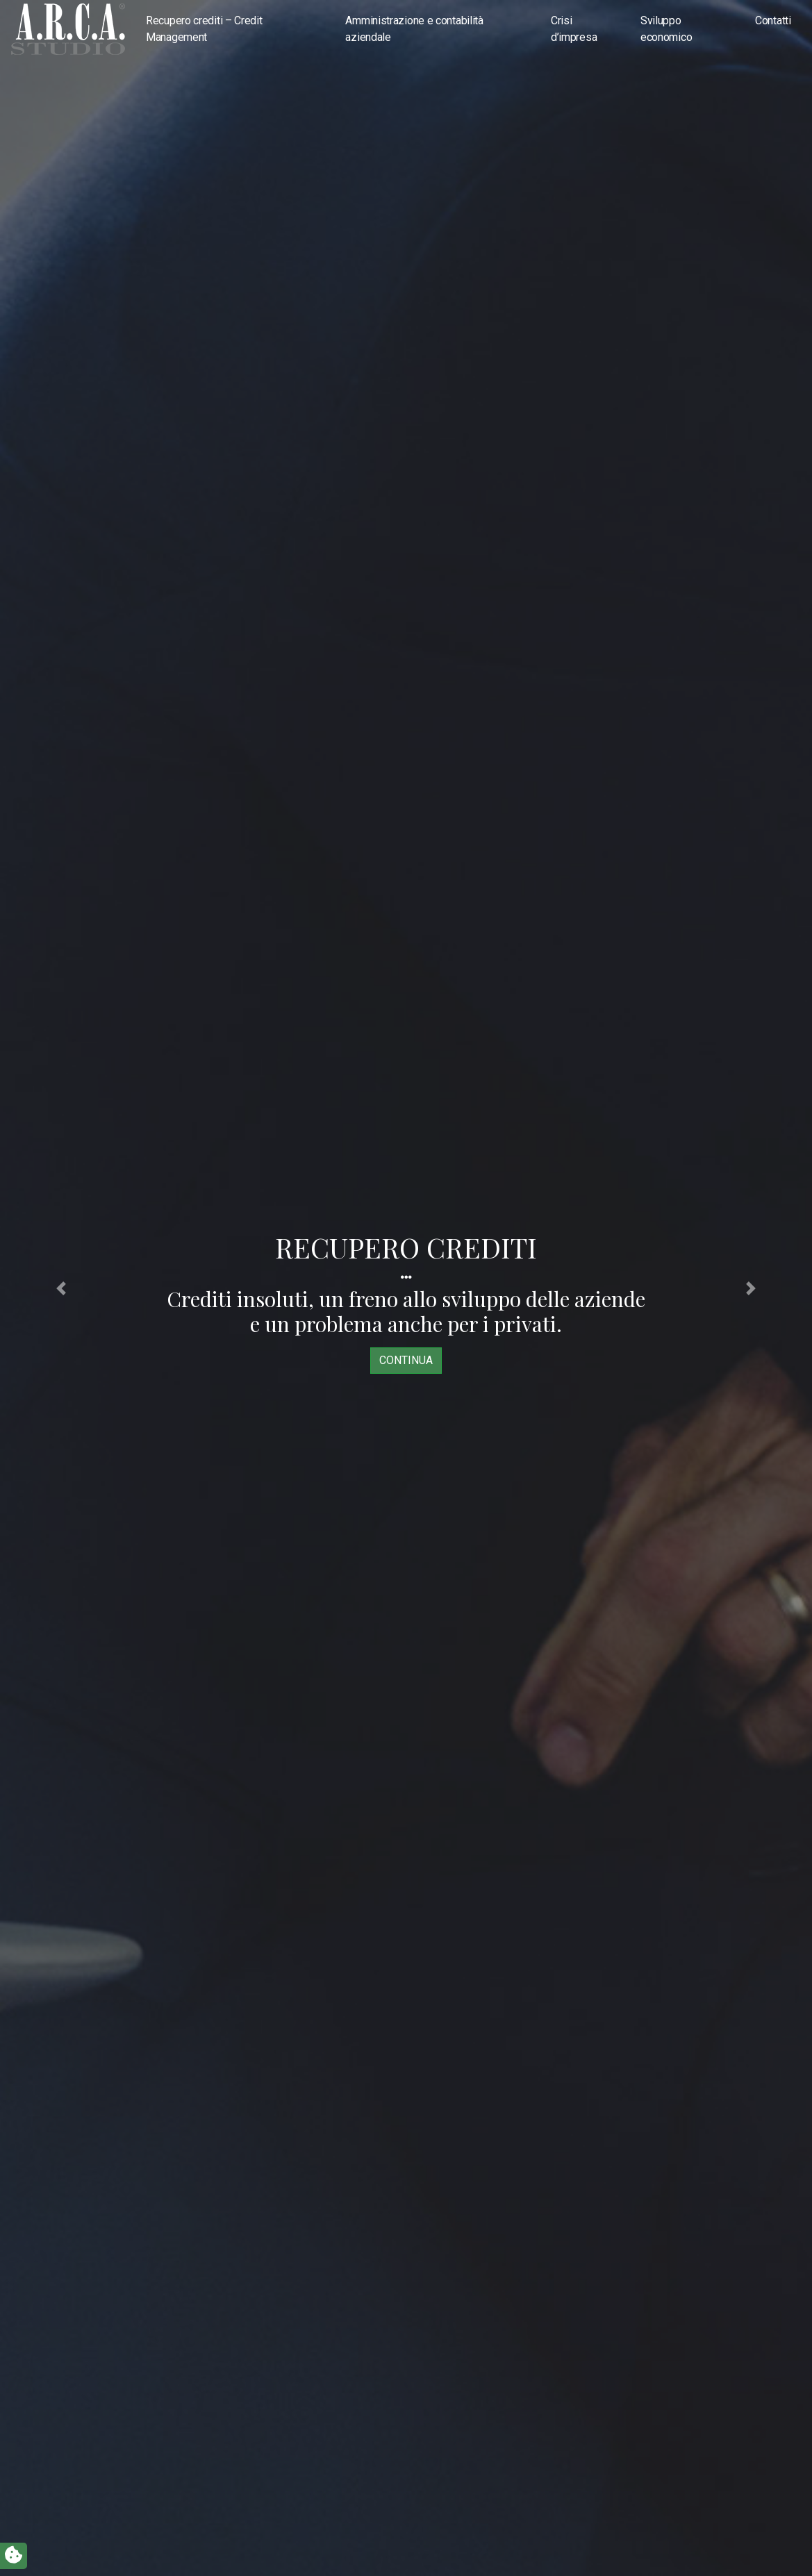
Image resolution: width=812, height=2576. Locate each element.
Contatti (773, 20)
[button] (61, 1288)
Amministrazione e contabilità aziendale (414, 29)
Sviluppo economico (666, 29)
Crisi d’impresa (574, 29)
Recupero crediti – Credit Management (204, 29)
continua (406, 1360)
